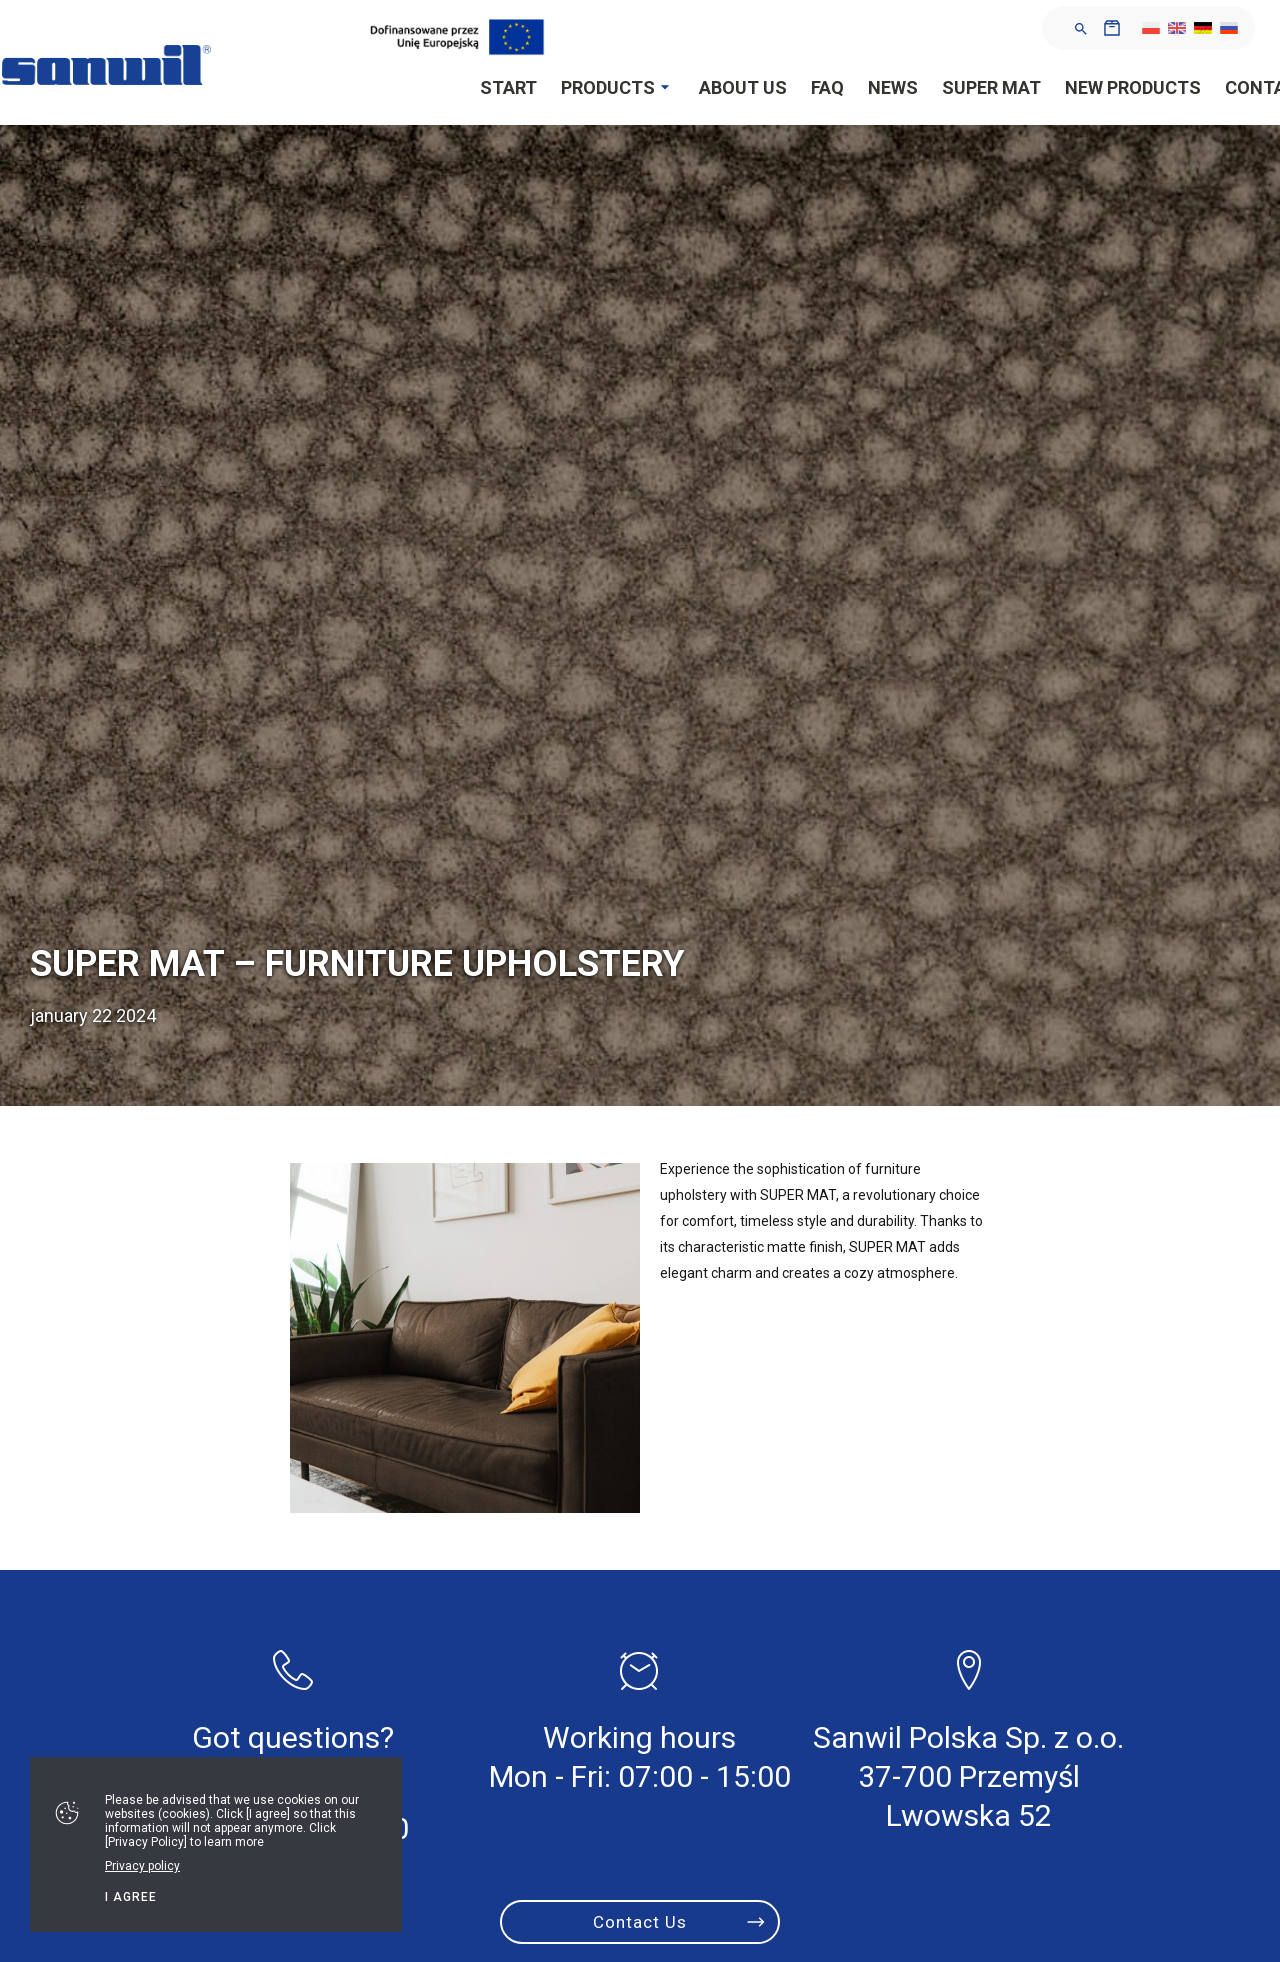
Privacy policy (142, 1866)
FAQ (827, 87)
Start (508, 87)
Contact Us (640, 1922)
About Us (743, 87)
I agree (131, 1897)
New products (1133, 87)
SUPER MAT (991, 87)
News (893, 87)
